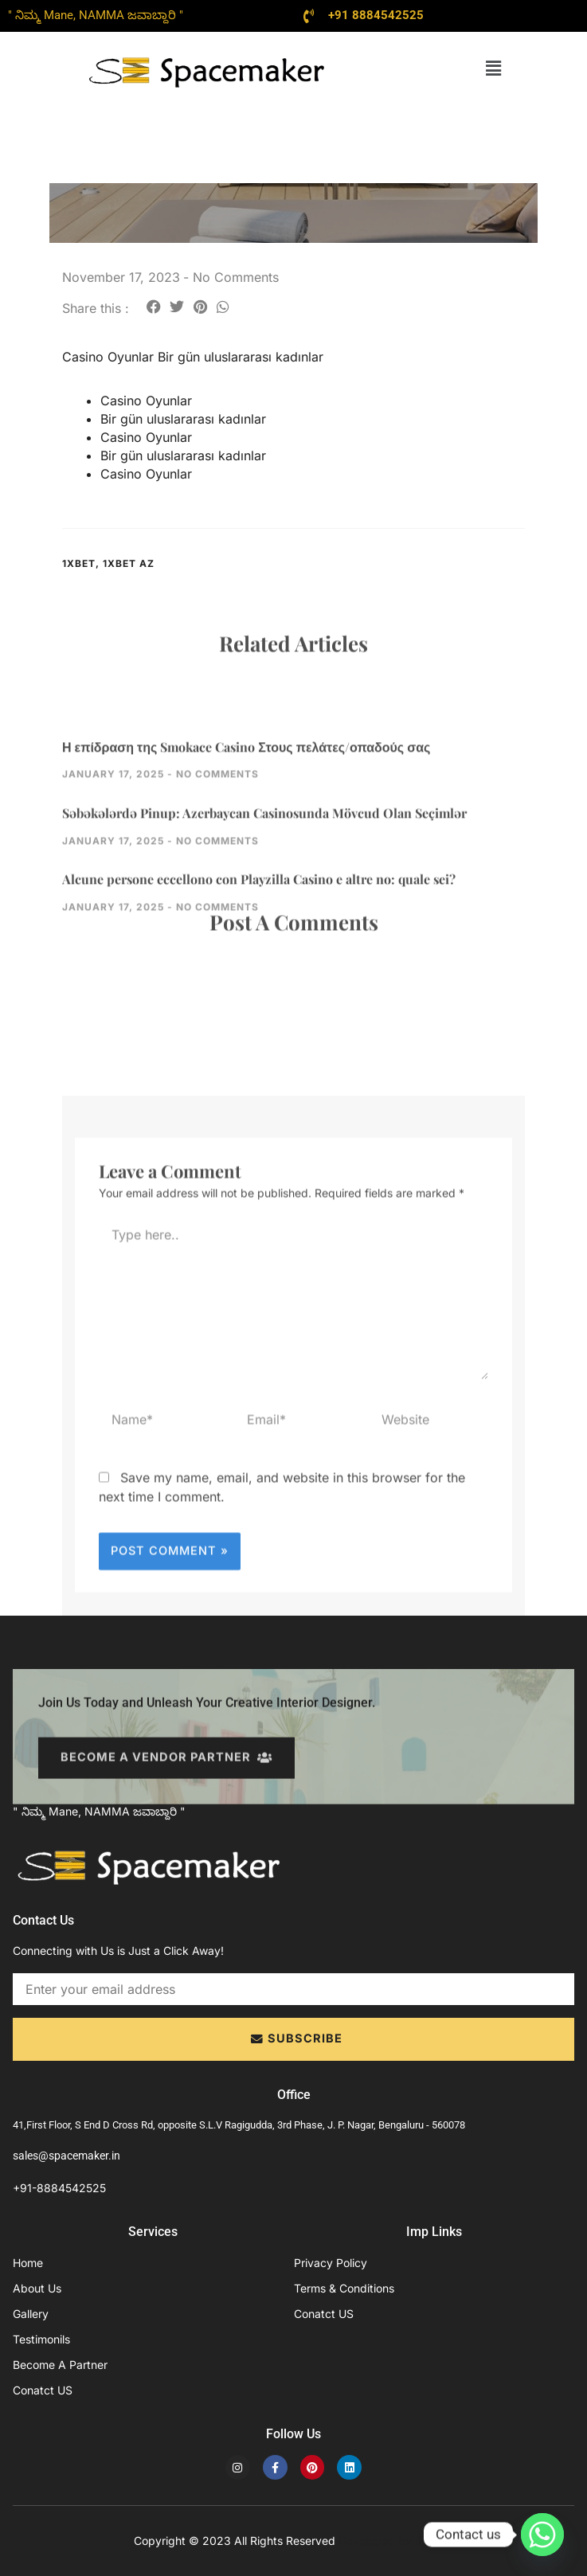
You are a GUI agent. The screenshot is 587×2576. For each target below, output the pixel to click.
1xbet (79, 563)
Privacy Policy (330, 2262)
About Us (37, 2288)
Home (28, 2262)
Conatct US (42, 2390)
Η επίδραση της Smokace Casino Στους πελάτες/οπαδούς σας (246, 823)
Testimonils (41, 2339)
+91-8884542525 (59, 2188)
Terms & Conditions (344, 2288)
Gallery (31, 2313)
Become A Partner (60, 2364)
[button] (493, 68)
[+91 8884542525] (309, 16)
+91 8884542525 (376, 15)
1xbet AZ (129, 563)
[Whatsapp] (542, 2534)
